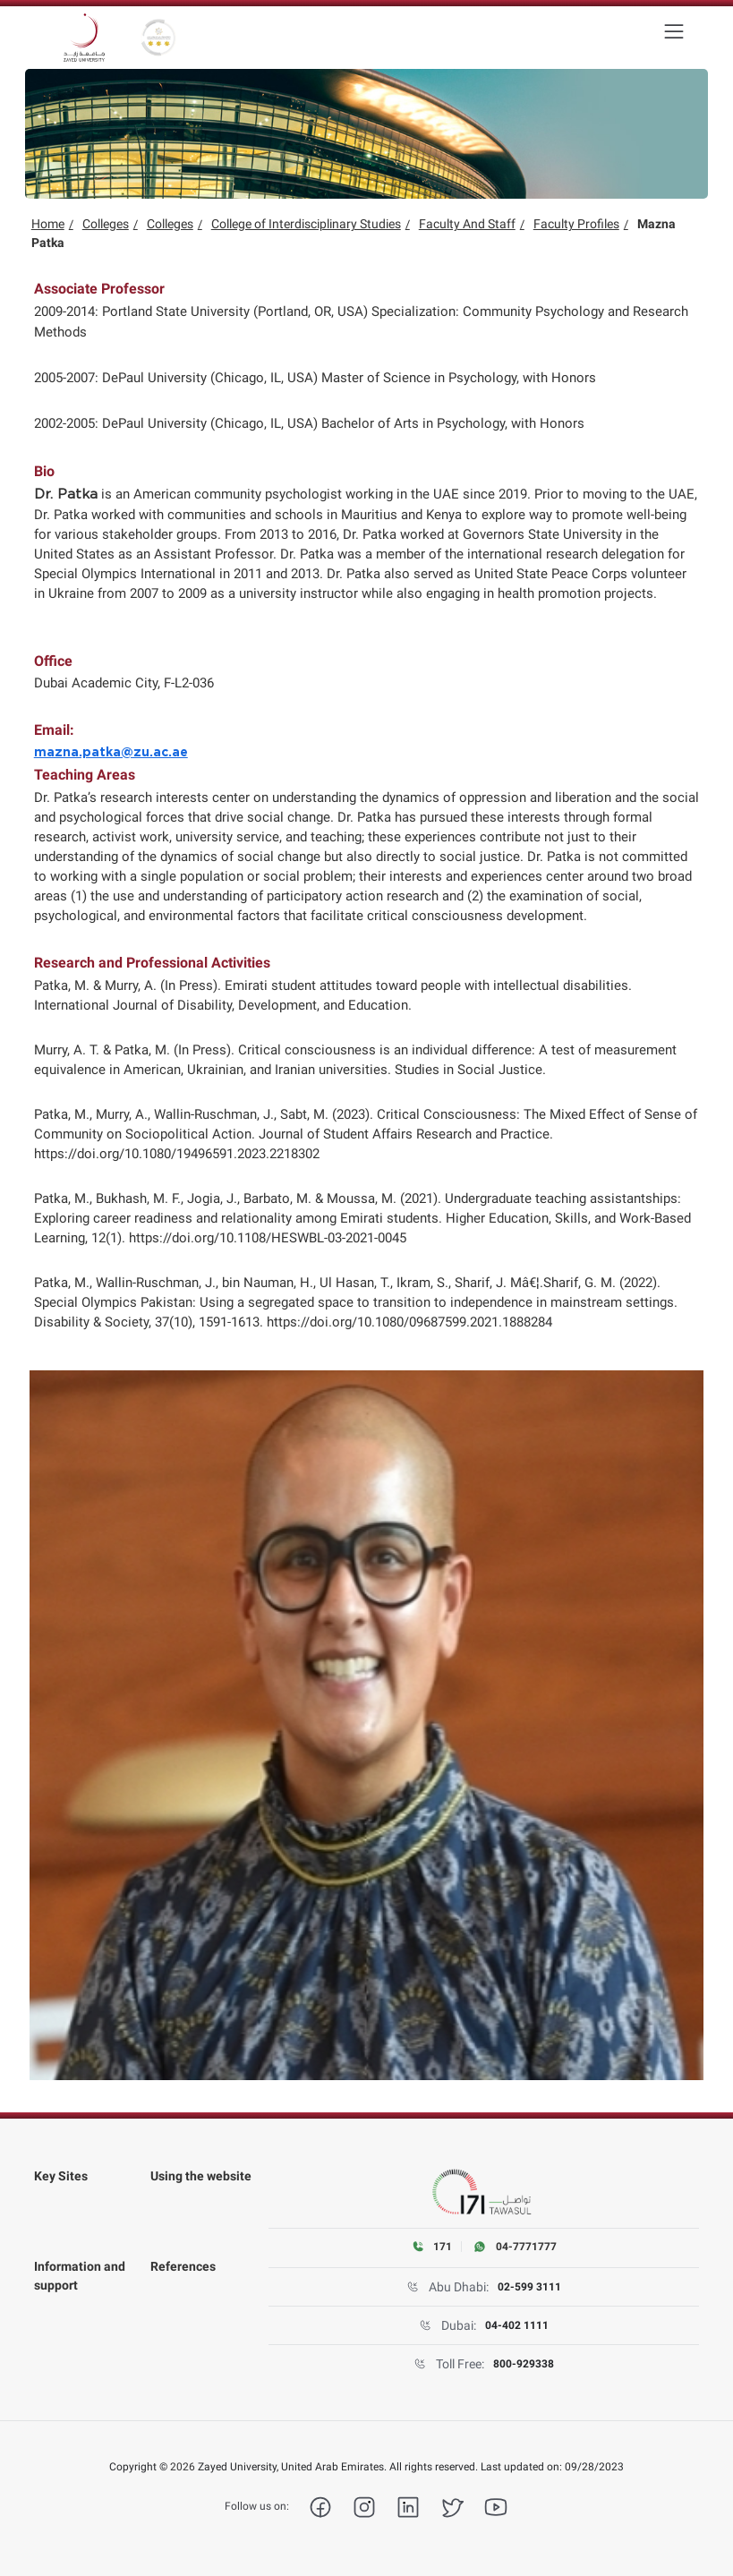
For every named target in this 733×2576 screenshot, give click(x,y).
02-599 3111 (529, 2287)
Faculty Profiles (576, 224)
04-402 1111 (517, 2325)
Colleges (105, 224)
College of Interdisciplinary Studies (306, 224)
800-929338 (523, 2364)
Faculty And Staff (467, 224)
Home (47, 224)
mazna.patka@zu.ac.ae (111, 752)
